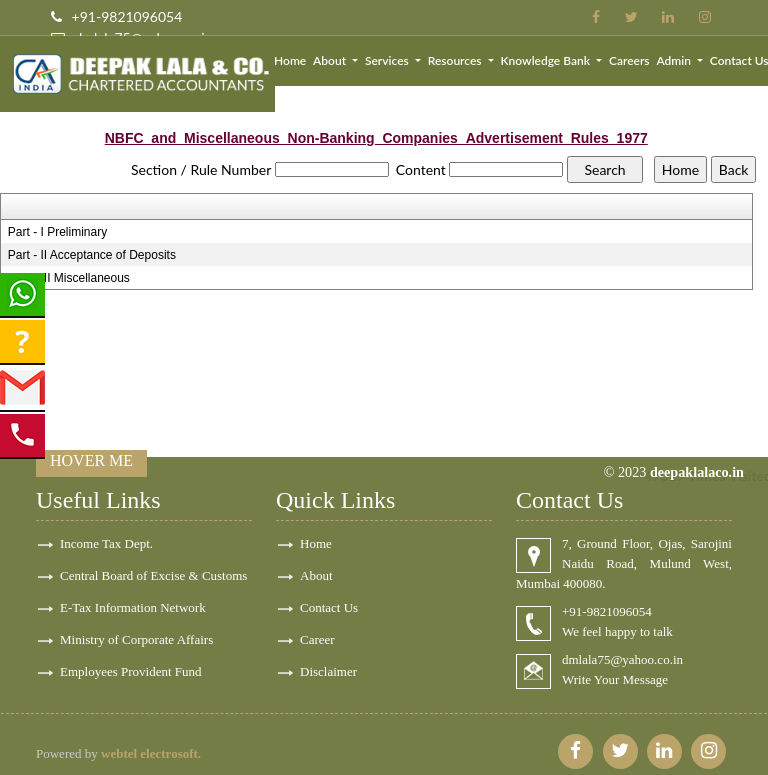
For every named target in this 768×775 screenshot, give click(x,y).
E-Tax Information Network (133, 607)
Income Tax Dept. (106, 543)
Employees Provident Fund (131, 671)
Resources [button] (456, 60)
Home (291, 60)
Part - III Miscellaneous (69, 278)
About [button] (332, 60)
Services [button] (389, 60)
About (316, 575)
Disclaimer (328, 671)
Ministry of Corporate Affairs (136, 639)
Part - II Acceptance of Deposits (92, 255)
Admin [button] (676, 60)
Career (317, 639)
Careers (629, 60)
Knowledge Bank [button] (547, 60)
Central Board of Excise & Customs (153, 575)
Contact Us (329, 607)
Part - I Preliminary (57, 232)
